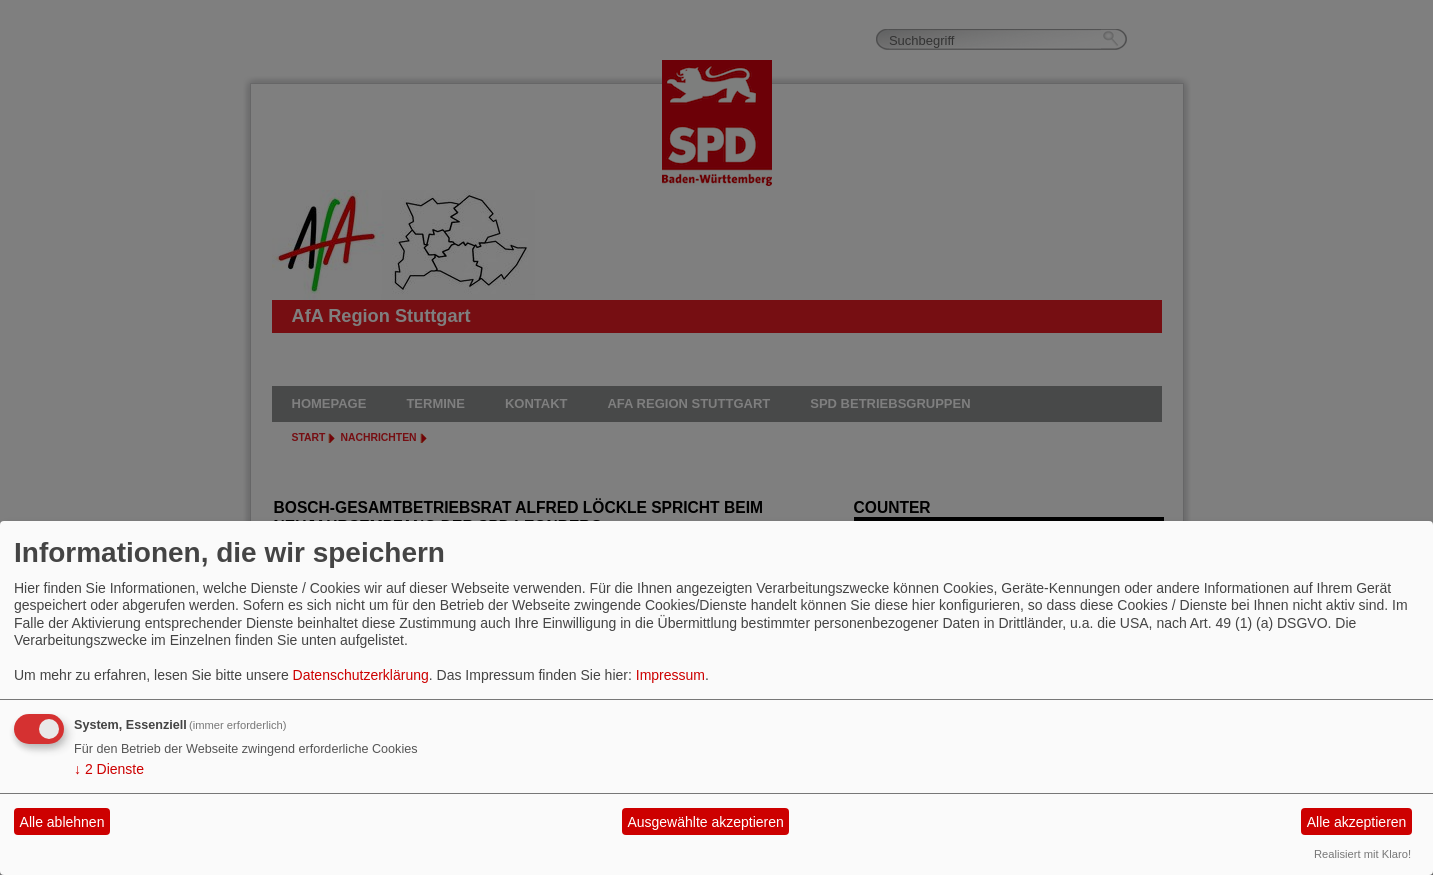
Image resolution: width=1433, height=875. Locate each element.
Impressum (670, 675)
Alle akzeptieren (1357, 822)
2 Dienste (109, 769)
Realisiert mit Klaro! (1362, 854)
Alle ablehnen (62, 822)
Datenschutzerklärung (361, 675)
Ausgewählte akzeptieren (705, 822)
